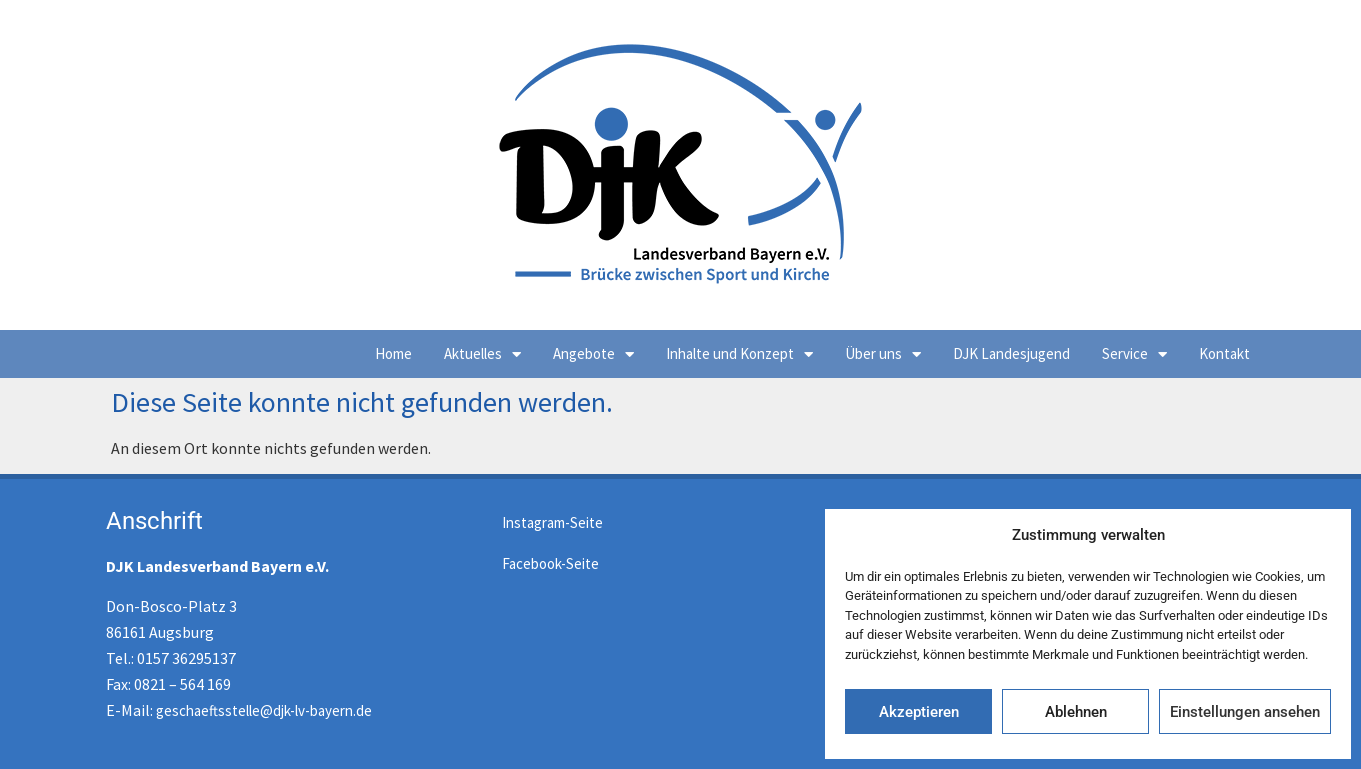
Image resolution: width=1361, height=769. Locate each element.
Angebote (593, 354)
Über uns (883, 354)
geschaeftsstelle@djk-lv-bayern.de (264, 710)
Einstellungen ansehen (1245, 712)
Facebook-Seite (550, 563)
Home (393, 353)
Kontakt (1224, 353)
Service (1134, 354)
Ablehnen (1076, 712)
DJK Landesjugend (1011, 353)
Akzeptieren (919, 712)
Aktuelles (482, 354)
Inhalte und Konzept (739, 354)
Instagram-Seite (552, 522)
